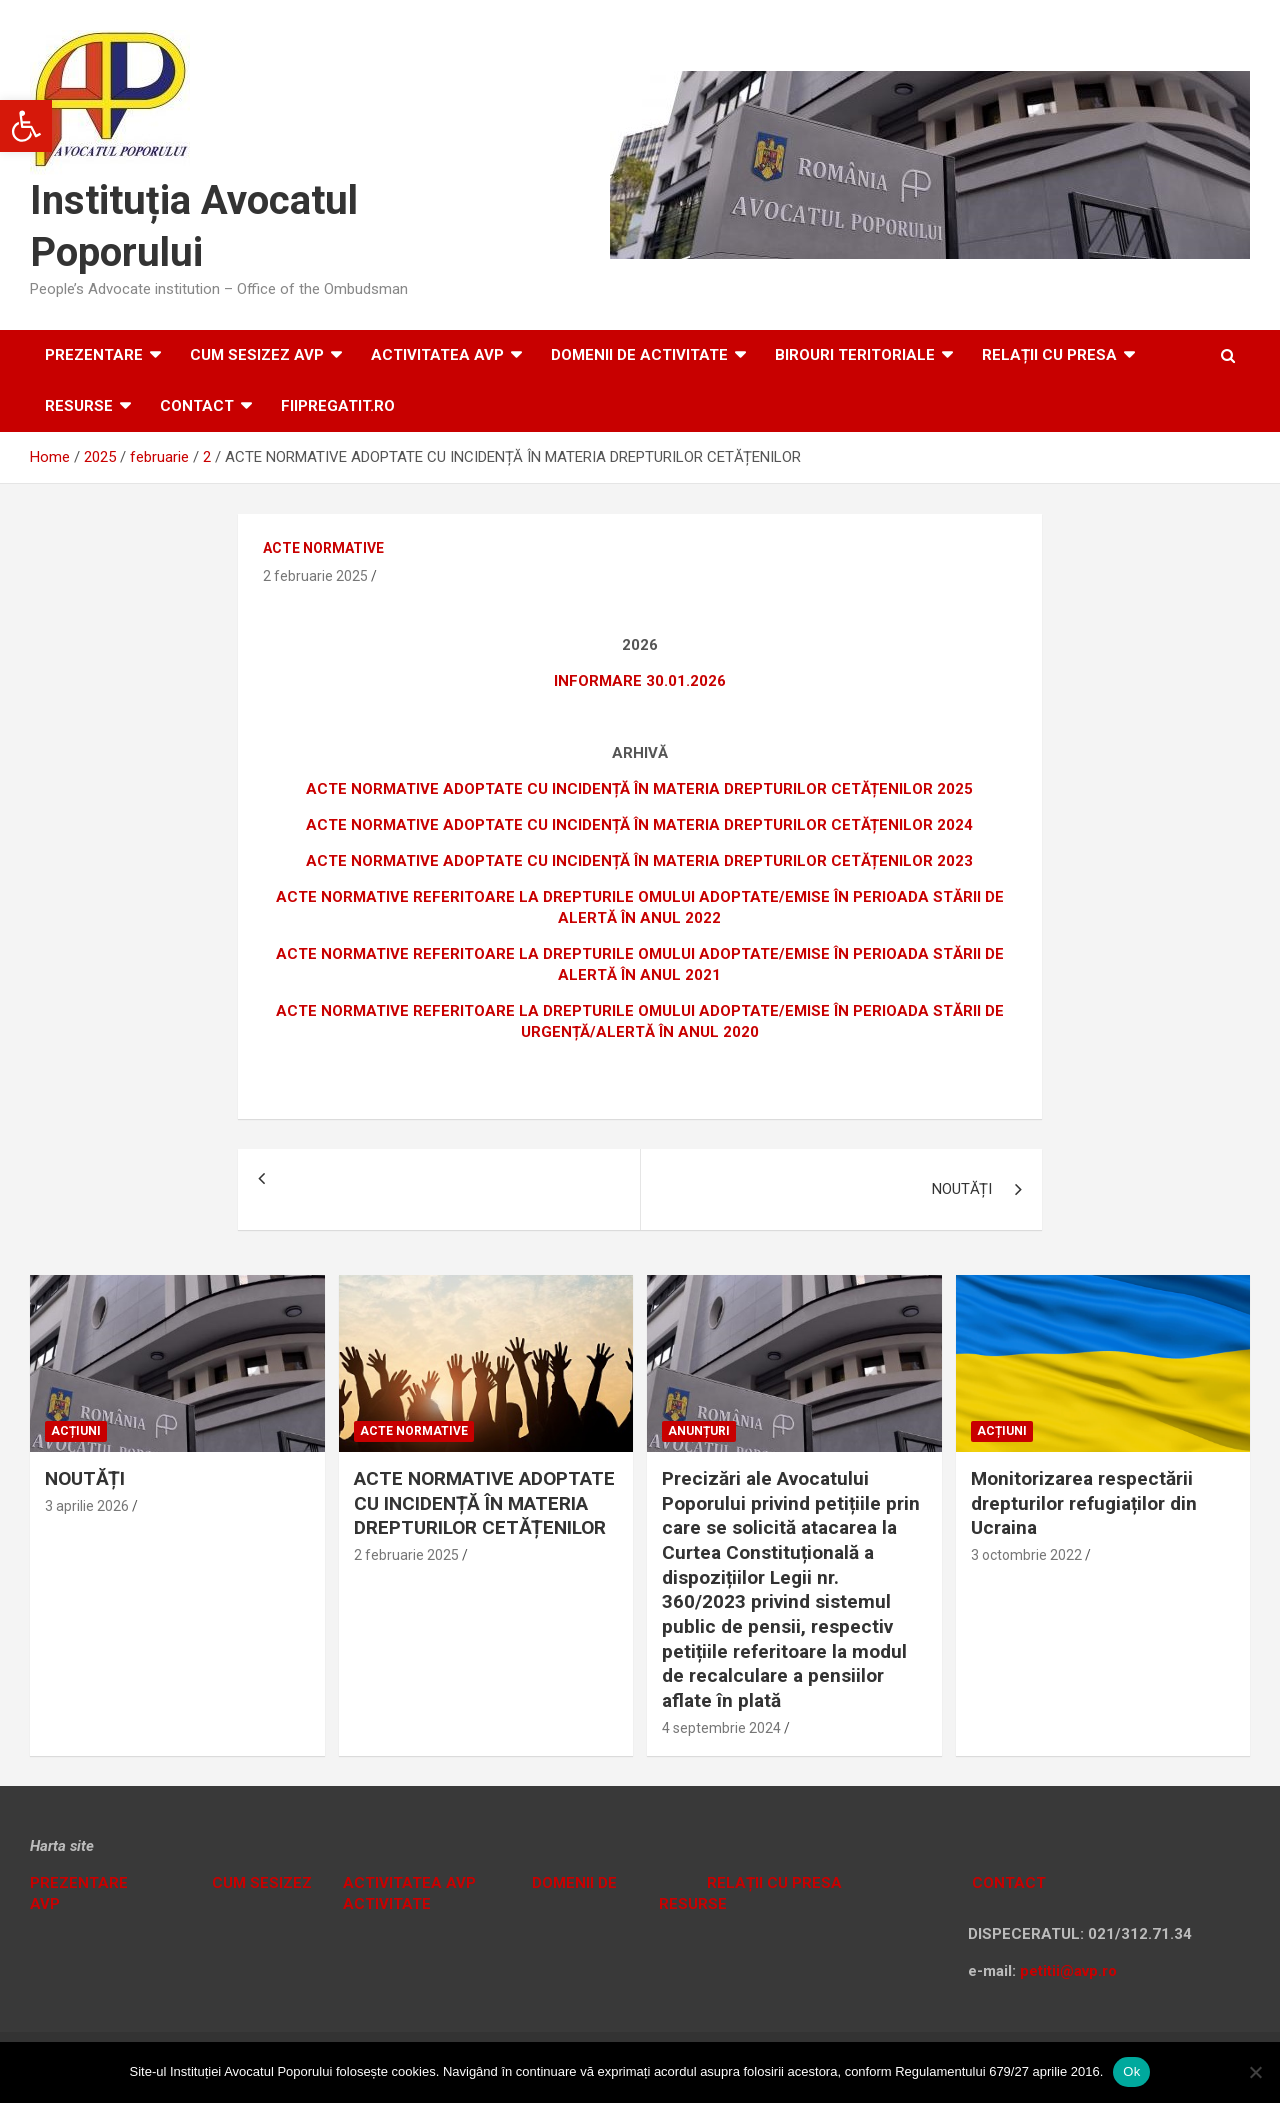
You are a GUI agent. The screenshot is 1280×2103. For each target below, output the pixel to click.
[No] (1255, 2072)
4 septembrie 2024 (721, 1728)
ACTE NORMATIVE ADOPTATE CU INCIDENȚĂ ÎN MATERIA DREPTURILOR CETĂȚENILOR (484, 1503)
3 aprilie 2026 (87, 1506)
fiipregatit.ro (338, 406)
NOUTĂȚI (962, 1189)
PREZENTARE (79, 1883)
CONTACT (1007, 1883)
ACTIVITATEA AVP (437, 355)
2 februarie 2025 (315, 576)
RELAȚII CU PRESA (1049, 355)
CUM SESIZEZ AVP (257, 355)
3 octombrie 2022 (1026, 1555)
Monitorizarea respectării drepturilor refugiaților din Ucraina (1084, 1503)
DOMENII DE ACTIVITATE (639, 355)
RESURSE (79, 406)
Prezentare (94, 355)
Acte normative (323, 548)
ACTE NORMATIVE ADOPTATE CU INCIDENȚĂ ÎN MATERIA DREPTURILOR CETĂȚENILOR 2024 (639, 825)
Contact (197, 406)
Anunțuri (699, 1431)
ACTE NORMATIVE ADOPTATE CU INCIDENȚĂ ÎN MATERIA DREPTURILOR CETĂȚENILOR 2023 (639, 861)
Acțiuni (76, 1431)
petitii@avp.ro (1068, 1971)
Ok (1131, 2071)
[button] (26, 126)
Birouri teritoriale (855, 355)
